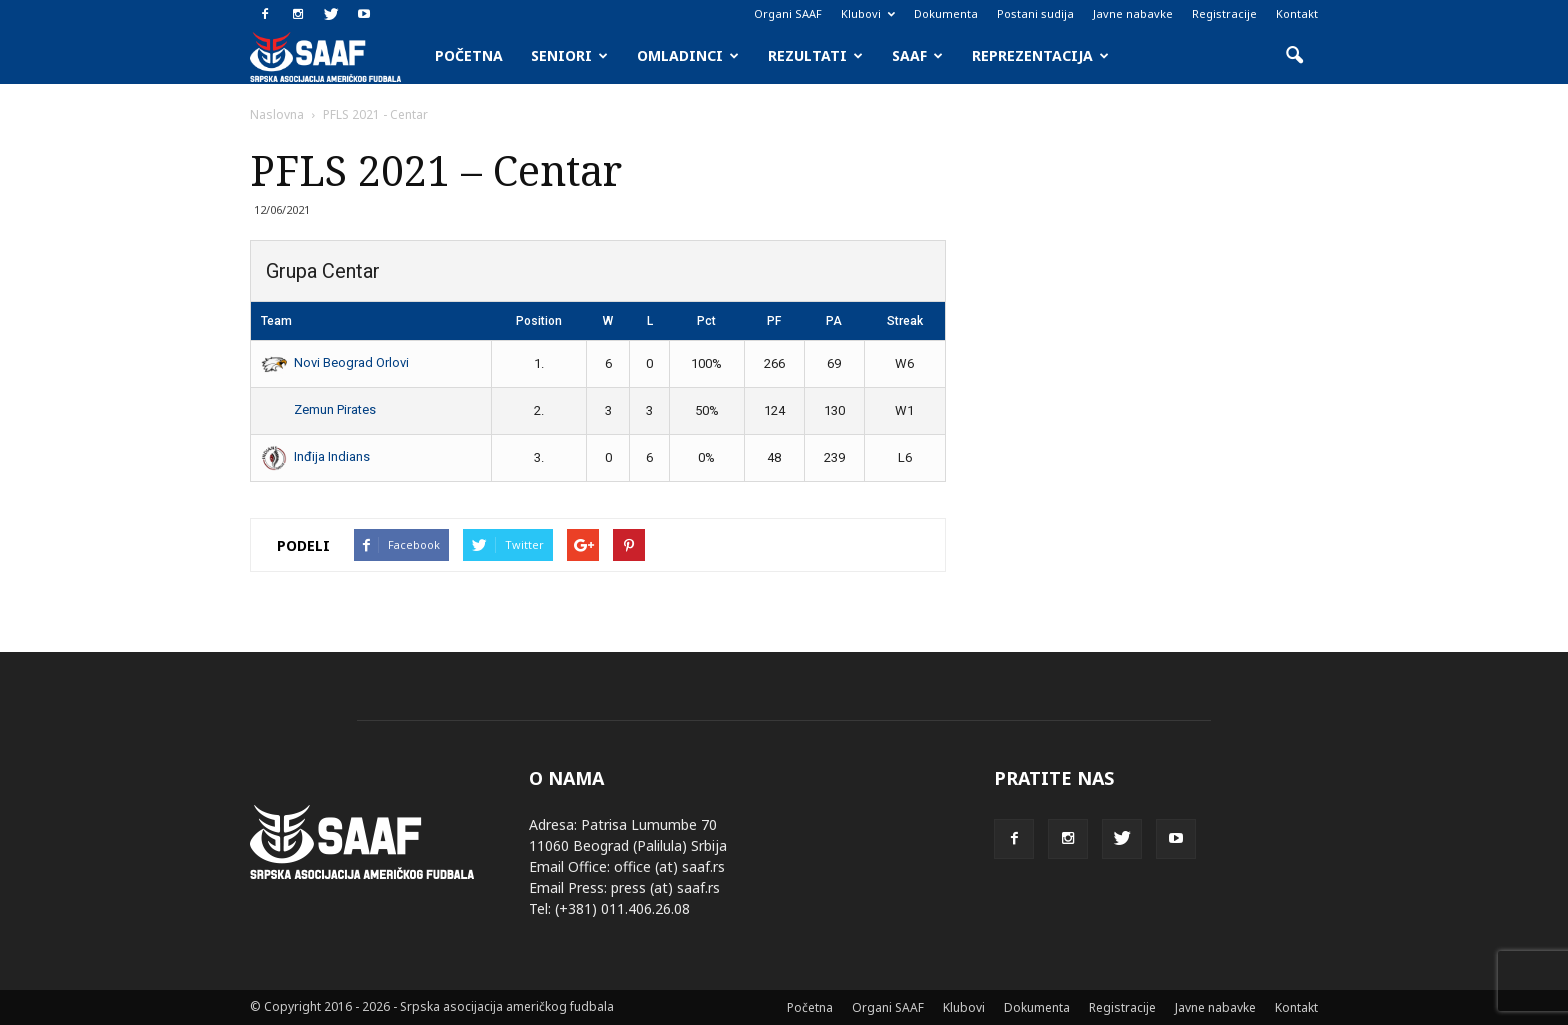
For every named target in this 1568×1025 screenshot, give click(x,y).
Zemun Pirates (318, 409)
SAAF (917, 55)
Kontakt (1297, 13)
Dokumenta (946, 13)
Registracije (1224, 13)
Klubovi (868, 13)
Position (539, 321)
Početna (469, 55)
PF (774, 321)
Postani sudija (1035, 13)
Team (276, 321)
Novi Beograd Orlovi (335, 362)
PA (834, 321)
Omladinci (688, 55)
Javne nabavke (1133, 13)
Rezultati (815, 55)
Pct (706, 321)
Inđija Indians (315, 456)
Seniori (569, 55)
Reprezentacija (1040, 55)
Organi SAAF (788, 13)
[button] (1294, 56)
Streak (905, 321)
